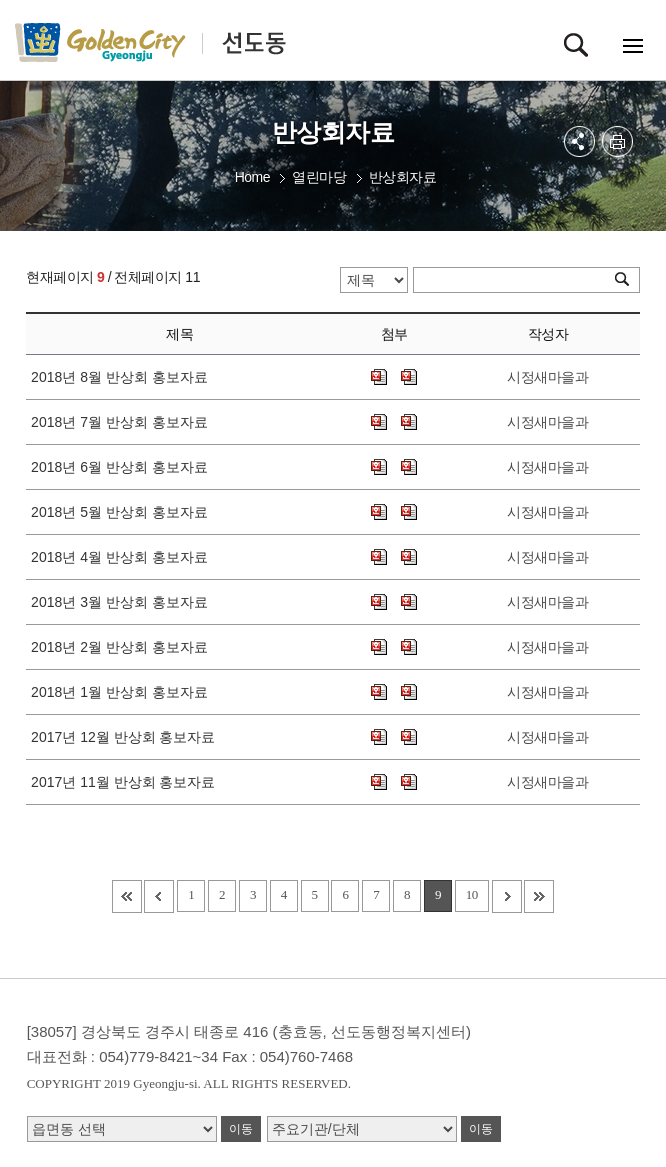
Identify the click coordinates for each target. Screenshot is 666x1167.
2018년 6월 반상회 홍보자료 (123, 467)
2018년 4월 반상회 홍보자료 (123, 557)
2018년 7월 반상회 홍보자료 (123, 422)
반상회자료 (403, 177)
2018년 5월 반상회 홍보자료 (123, 512)
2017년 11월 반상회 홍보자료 (127, 782)
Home (252, 177)
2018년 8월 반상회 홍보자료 (123, 377)
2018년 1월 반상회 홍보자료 (123, 692)
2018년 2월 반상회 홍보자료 (123, 647)
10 (472, 894)
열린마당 (319, 177)
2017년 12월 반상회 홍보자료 (127, 737)
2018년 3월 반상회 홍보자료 (123, 602)
